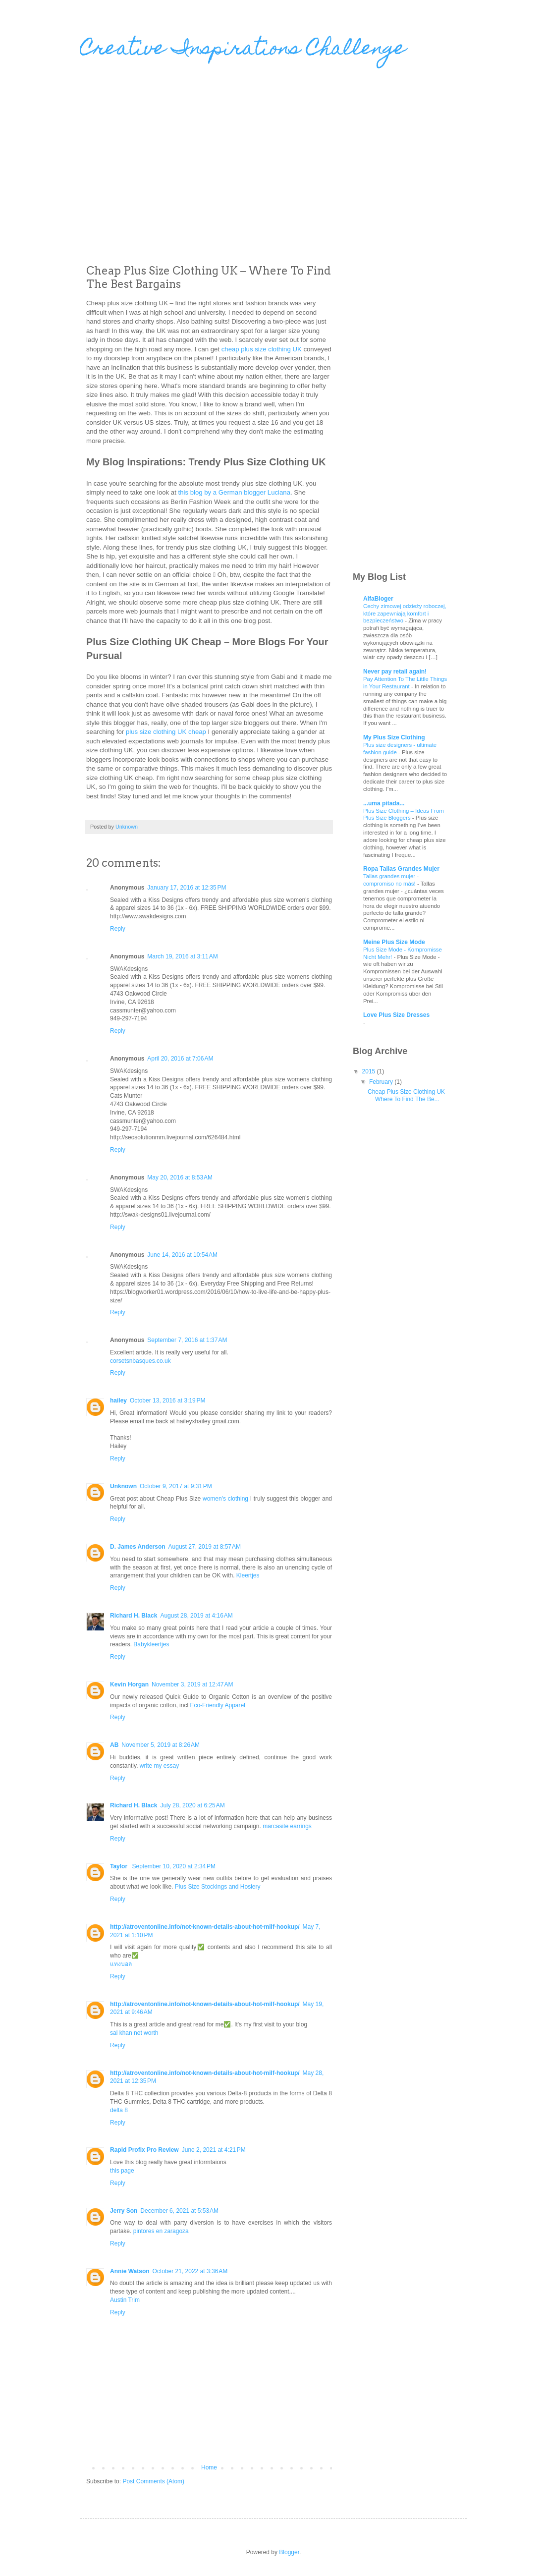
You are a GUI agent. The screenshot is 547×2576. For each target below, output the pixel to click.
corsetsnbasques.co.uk (140, 1360)
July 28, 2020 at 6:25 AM (192, 1805)
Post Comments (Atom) (153, 2481)
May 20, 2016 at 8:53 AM (180, 1177)
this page (122, 2170)
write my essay (159, 1765)
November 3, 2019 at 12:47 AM (192, 1684)
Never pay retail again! (395, 671)
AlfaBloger (378, 598)
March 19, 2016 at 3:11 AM (182, 956)
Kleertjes (248, 1575)
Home (209, 2467)
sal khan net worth (134, 2032)
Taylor (119, 1866)
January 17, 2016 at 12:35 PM (186, 887)
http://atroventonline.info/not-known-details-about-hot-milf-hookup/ (205, 1926)
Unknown (123, 1486)
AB (114, 1744)
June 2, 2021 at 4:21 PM (214, 2149)
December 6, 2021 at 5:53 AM (179, 2210)
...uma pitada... (383, 803)
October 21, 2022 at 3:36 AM (190, 2271)
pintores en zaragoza (161, 2231)
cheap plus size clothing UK (261, 349)
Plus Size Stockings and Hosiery (218, 1886)
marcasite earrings (287, 1826)
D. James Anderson (137, 1546)
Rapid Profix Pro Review (144, 2149)
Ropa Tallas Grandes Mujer (401, 868)
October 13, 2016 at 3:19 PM (167, 1400)
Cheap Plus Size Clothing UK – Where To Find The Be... (409, 1095)
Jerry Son (123, 2210)
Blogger (289, 2552)
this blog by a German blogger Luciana (234, 492)
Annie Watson (130, 2271)
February (381, 1081)
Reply (117, 928)
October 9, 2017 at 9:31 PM (176, 1486)
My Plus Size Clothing (394, 737)
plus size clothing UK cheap (166, 731)
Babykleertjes (151, 1644)
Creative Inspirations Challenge (243, 50)
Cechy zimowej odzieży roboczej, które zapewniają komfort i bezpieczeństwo (404, 613)
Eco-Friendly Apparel (217, 1705)
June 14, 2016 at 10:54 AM (182, 1254)
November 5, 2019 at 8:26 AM (160, 1744)
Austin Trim (125, 2299)
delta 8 (119, 2110)
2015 (369, 1071)
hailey (118, 1400)
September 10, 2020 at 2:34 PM (173, 1866)
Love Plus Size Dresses (396, 1014)
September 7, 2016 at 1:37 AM (187, 1340)
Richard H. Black (133, 1615)
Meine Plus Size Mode (394, 942)
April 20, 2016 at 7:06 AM (180, 1058)
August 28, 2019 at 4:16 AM (196, 1615)
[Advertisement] (178, 167)
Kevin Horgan (129, 1684)
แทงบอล (121, 1963)
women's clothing (225, 1498)
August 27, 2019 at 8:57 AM (204, 1546)
